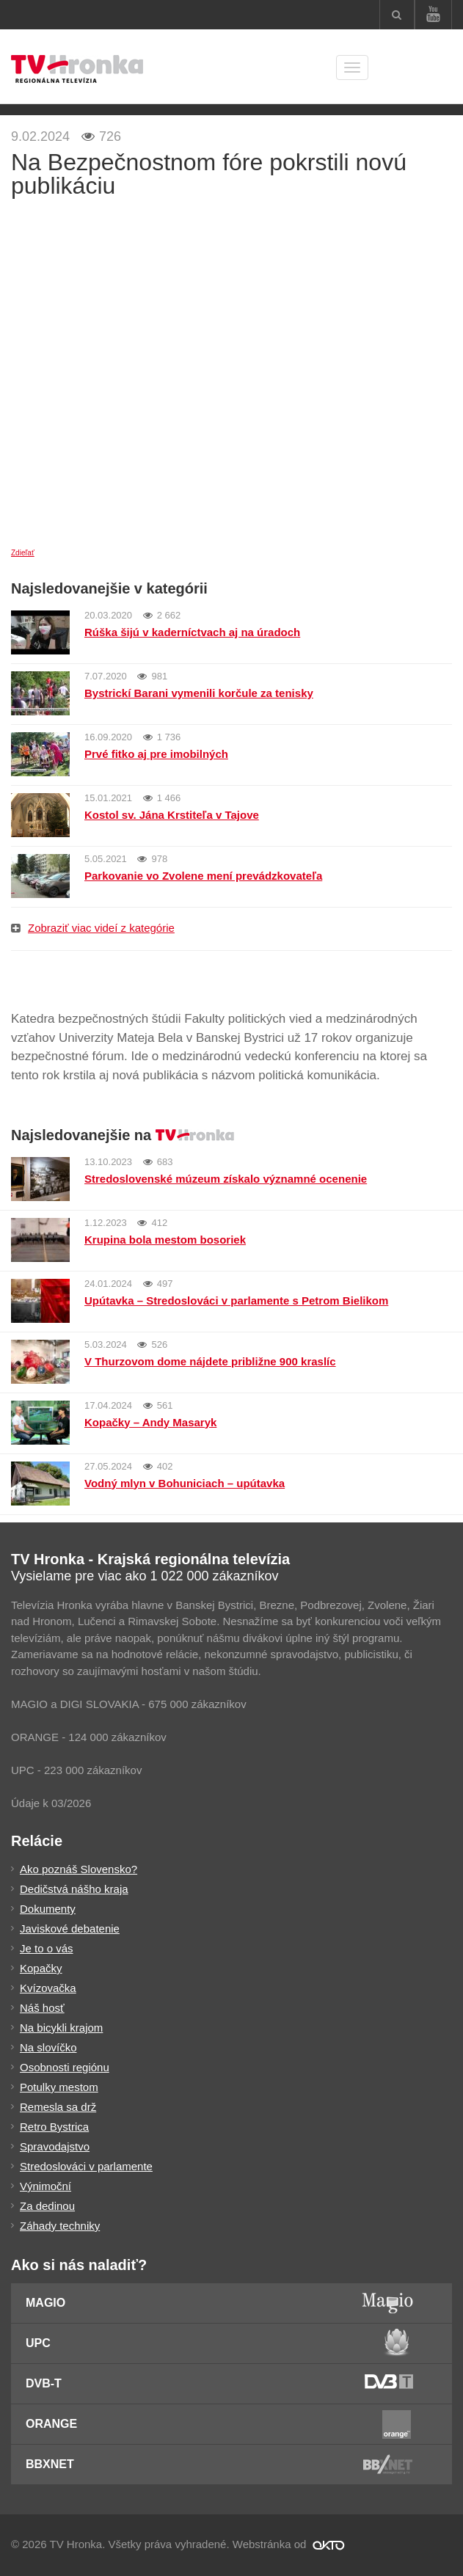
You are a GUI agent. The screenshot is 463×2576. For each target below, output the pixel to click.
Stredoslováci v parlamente (86, 2166)
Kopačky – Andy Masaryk (150, 1422)
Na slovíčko (48, 2047)
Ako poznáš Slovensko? (78, 1869)
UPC (38, 2343)
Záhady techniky (60, 2225)
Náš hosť (42, 2008)
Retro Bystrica (54, 2126)
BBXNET (50, 2464)
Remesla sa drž (58, 2107)
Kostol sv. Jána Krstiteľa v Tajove (171, 815)
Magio (45, 2302)
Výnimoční (45, 2186)
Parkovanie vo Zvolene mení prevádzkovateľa (203, 875)
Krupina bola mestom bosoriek (165, 1239)
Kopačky (41, 1968)
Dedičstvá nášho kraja (74, 1889)
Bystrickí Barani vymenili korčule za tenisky (198, 693)
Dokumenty (48, 1908)
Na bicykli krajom (61, 2027)
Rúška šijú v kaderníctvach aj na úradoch (192, 632)
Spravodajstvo (55, 2146)
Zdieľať (22, 553)
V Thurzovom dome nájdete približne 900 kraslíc (210, 1361)
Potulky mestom (59, 2087)
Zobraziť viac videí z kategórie (93, 928)
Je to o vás (46, 1948)
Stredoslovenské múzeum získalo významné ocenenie (225, 1178)
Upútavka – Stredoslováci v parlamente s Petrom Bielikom (236, 1300)
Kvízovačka (48, 1988)
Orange (51, 2424)
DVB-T (44, 2383)
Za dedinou (47, 2206)
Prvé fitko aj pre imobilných (156, 754)
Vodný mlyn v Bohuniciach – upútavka (184, 1483)
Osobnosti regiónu (64, 2067)
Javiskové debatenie (70, 1928)
